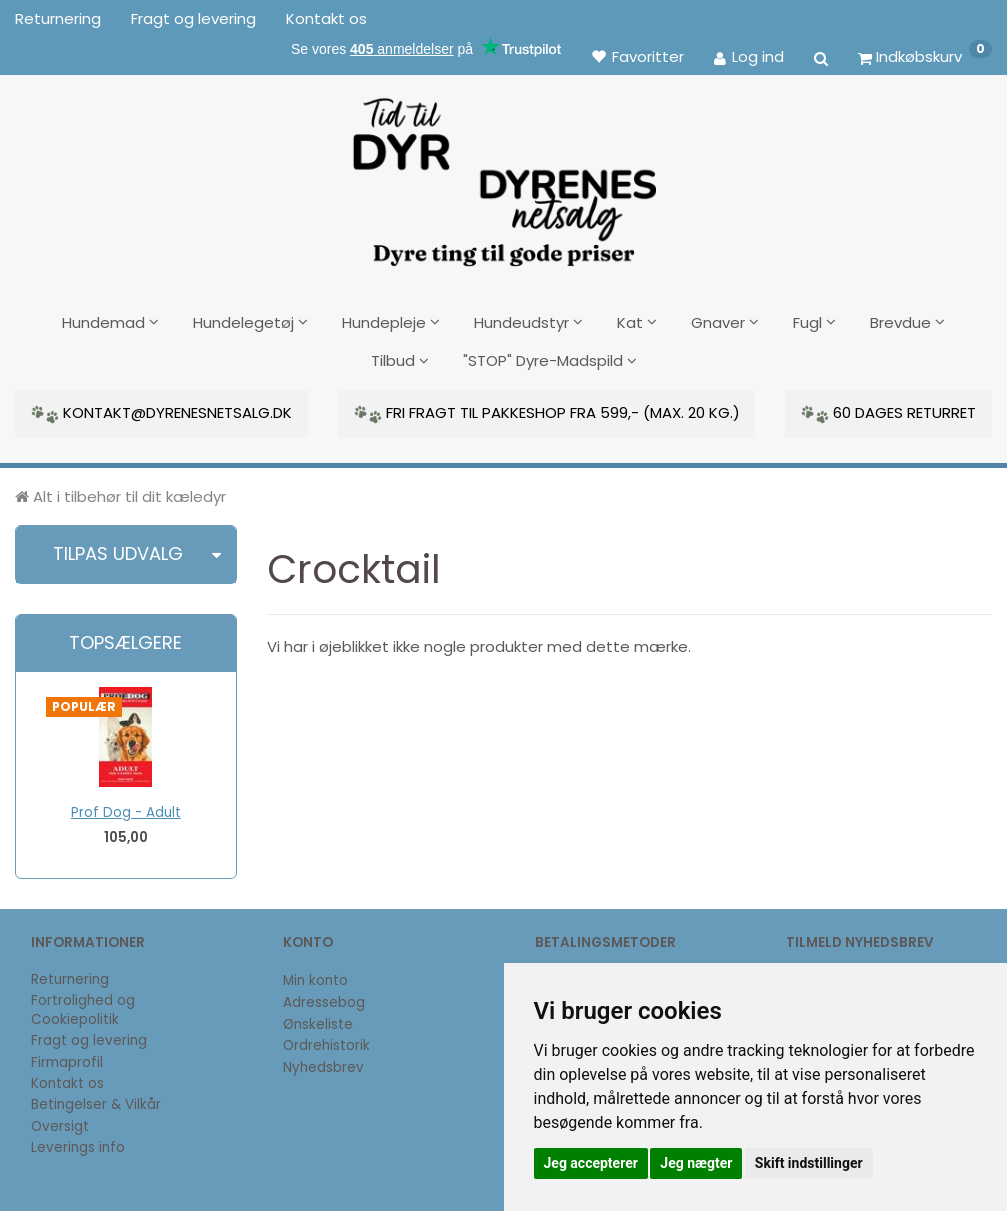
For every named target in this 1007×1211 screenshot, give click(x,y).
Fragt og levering (193, 18)
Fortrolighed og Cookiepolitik (83, 1009)
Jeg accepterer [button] (591, 1163)
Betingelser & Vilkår (96, 1103)
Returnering (58, 18)
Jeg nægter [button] (696, 1163)
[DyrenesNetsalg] (504, 175)
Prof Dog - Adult (126, 811)
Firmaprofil (67, 1061)
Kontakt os (326, 18)
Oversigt (60, 1125)
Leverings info (78, 1146)
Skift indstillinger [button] (809, 1163)
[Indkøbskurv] (925, 56)
